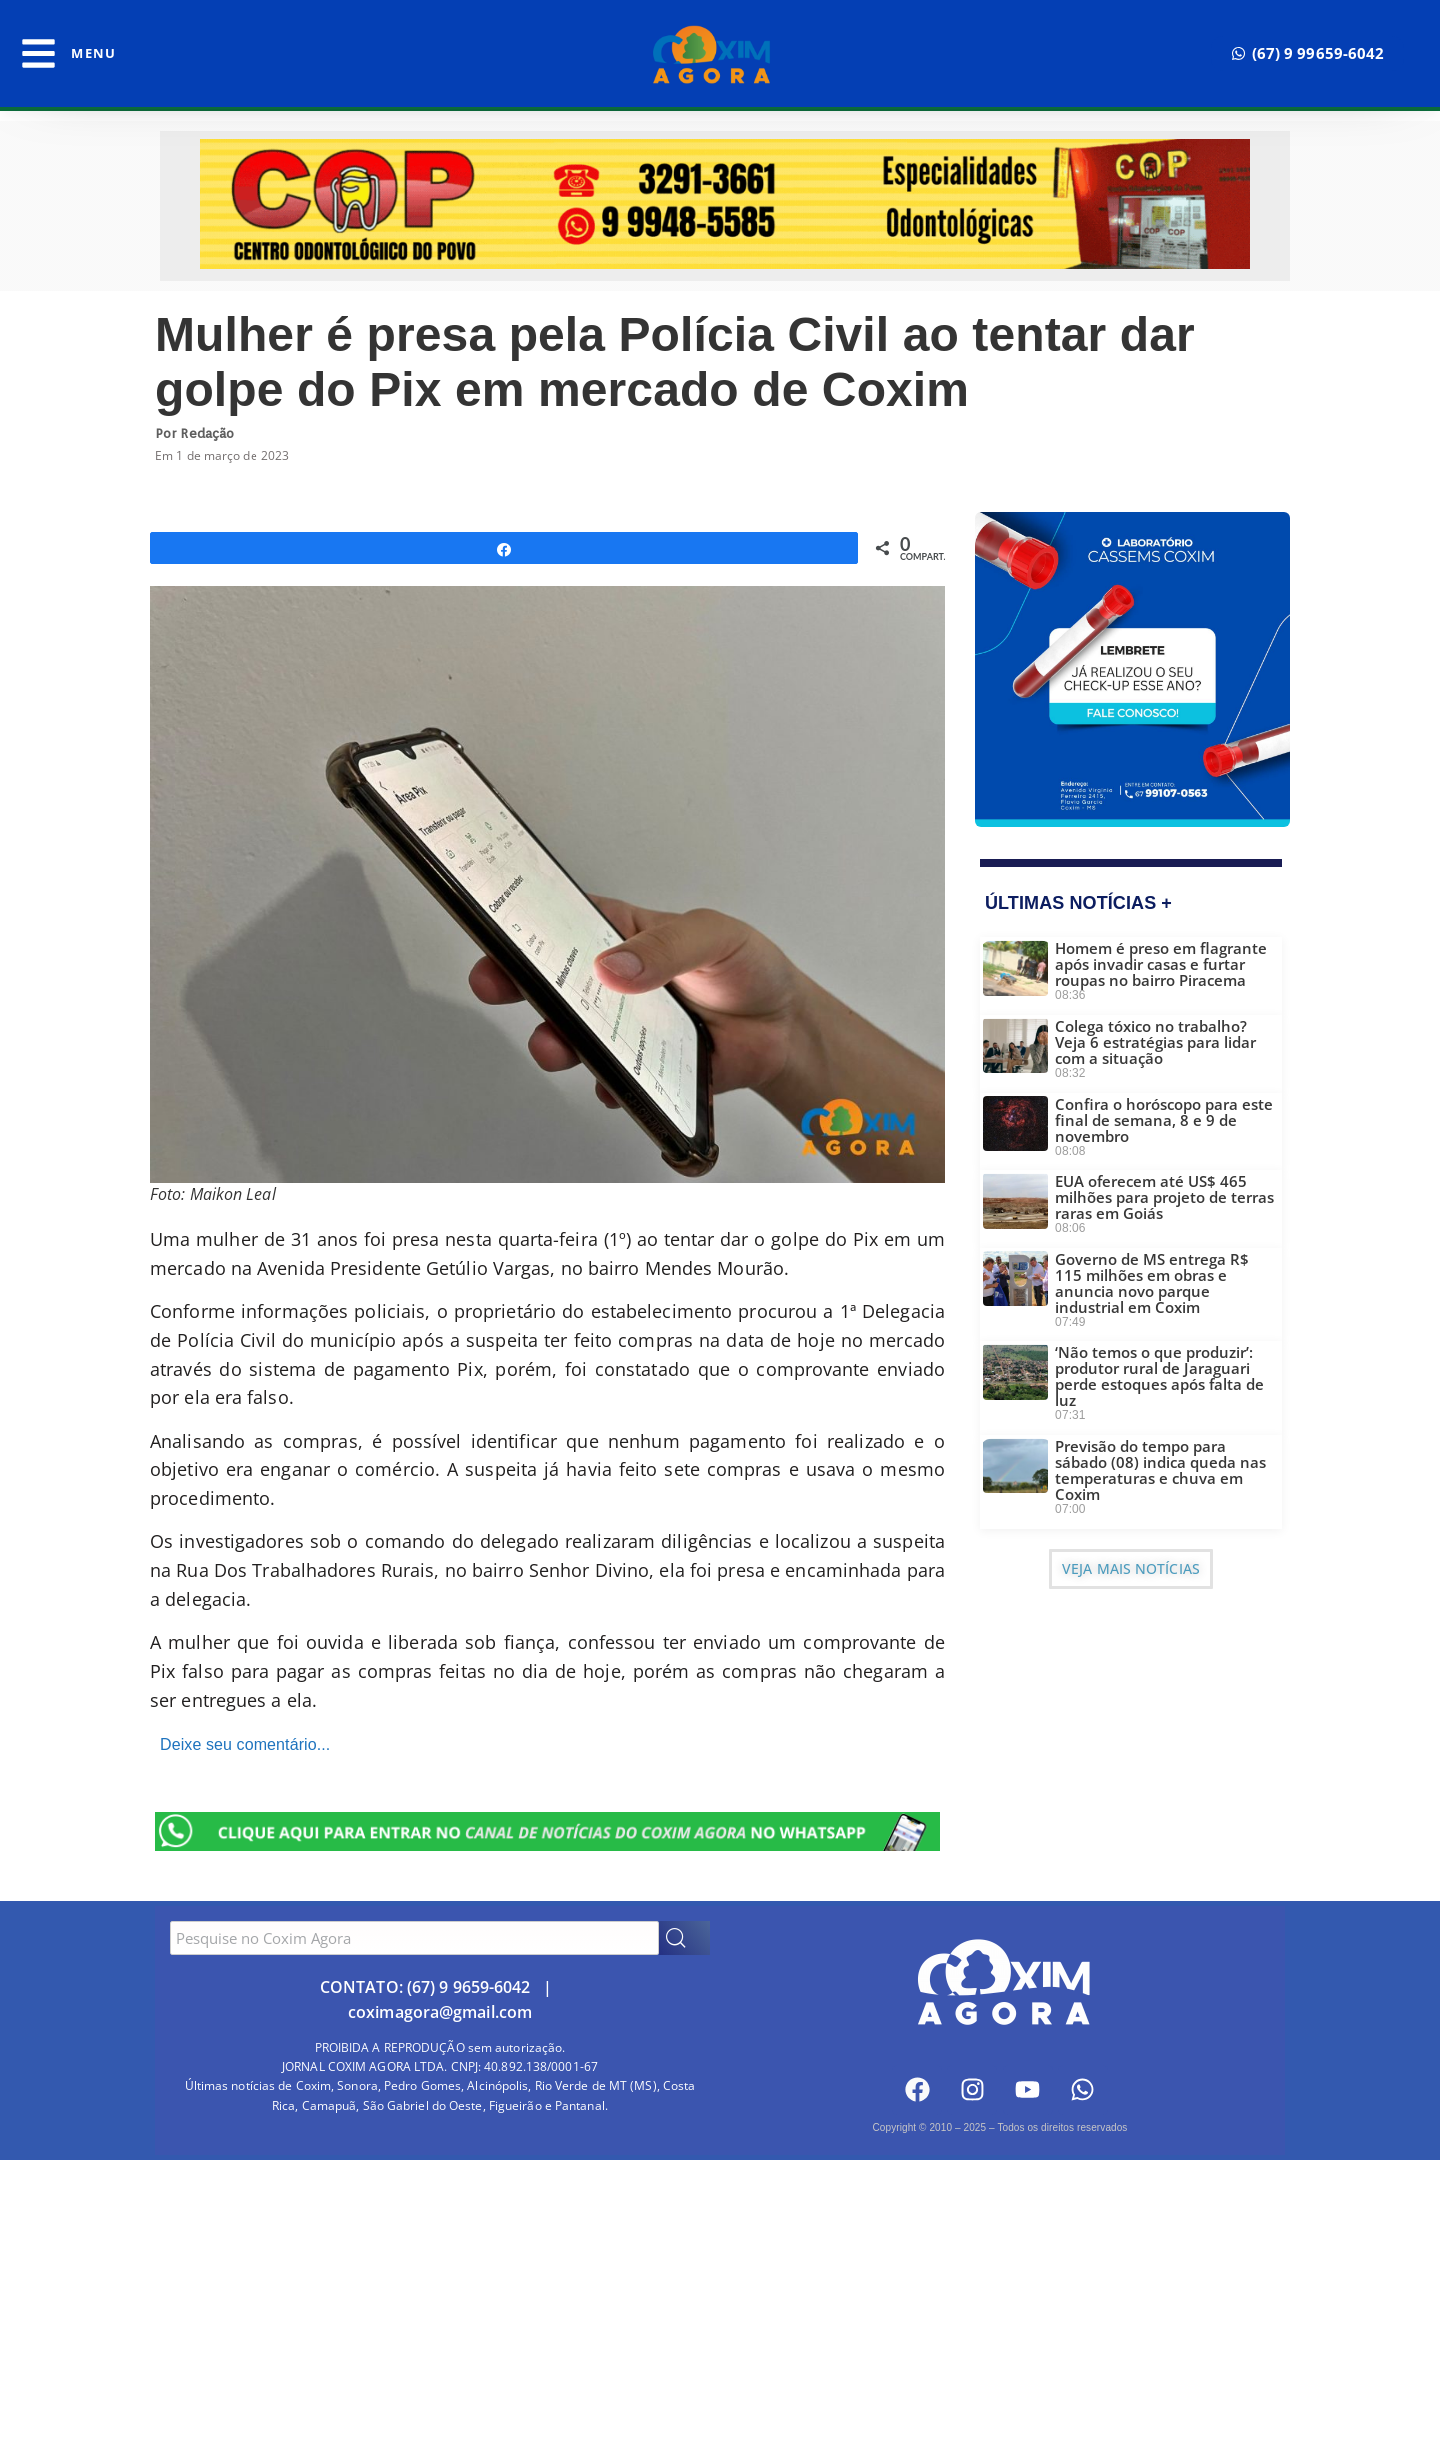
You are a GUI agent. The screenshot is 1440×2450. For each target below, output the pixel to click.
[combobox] (414, 1938)
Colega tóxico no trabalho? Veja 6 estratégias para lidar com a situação (1155, 1042)
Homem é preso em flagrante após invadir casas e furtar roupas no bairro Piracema (1161, 964)
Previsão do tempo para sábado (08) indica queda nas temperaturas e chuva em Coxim (1160, 1470)
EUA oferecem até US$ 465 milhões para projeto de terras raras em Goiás (1164, 1197)
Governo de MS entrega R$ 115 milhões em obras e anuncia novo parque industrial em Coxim (1152, 1283)
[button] (1308, 53)
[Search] (684, 1938)
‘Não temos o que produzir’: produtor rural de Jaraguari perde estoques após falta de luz (1159, 1376)
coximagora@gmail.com (440, 2012)
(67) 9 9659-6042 (469, 1987)
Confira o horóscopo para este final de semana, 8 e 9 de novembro (1164, 1120)
